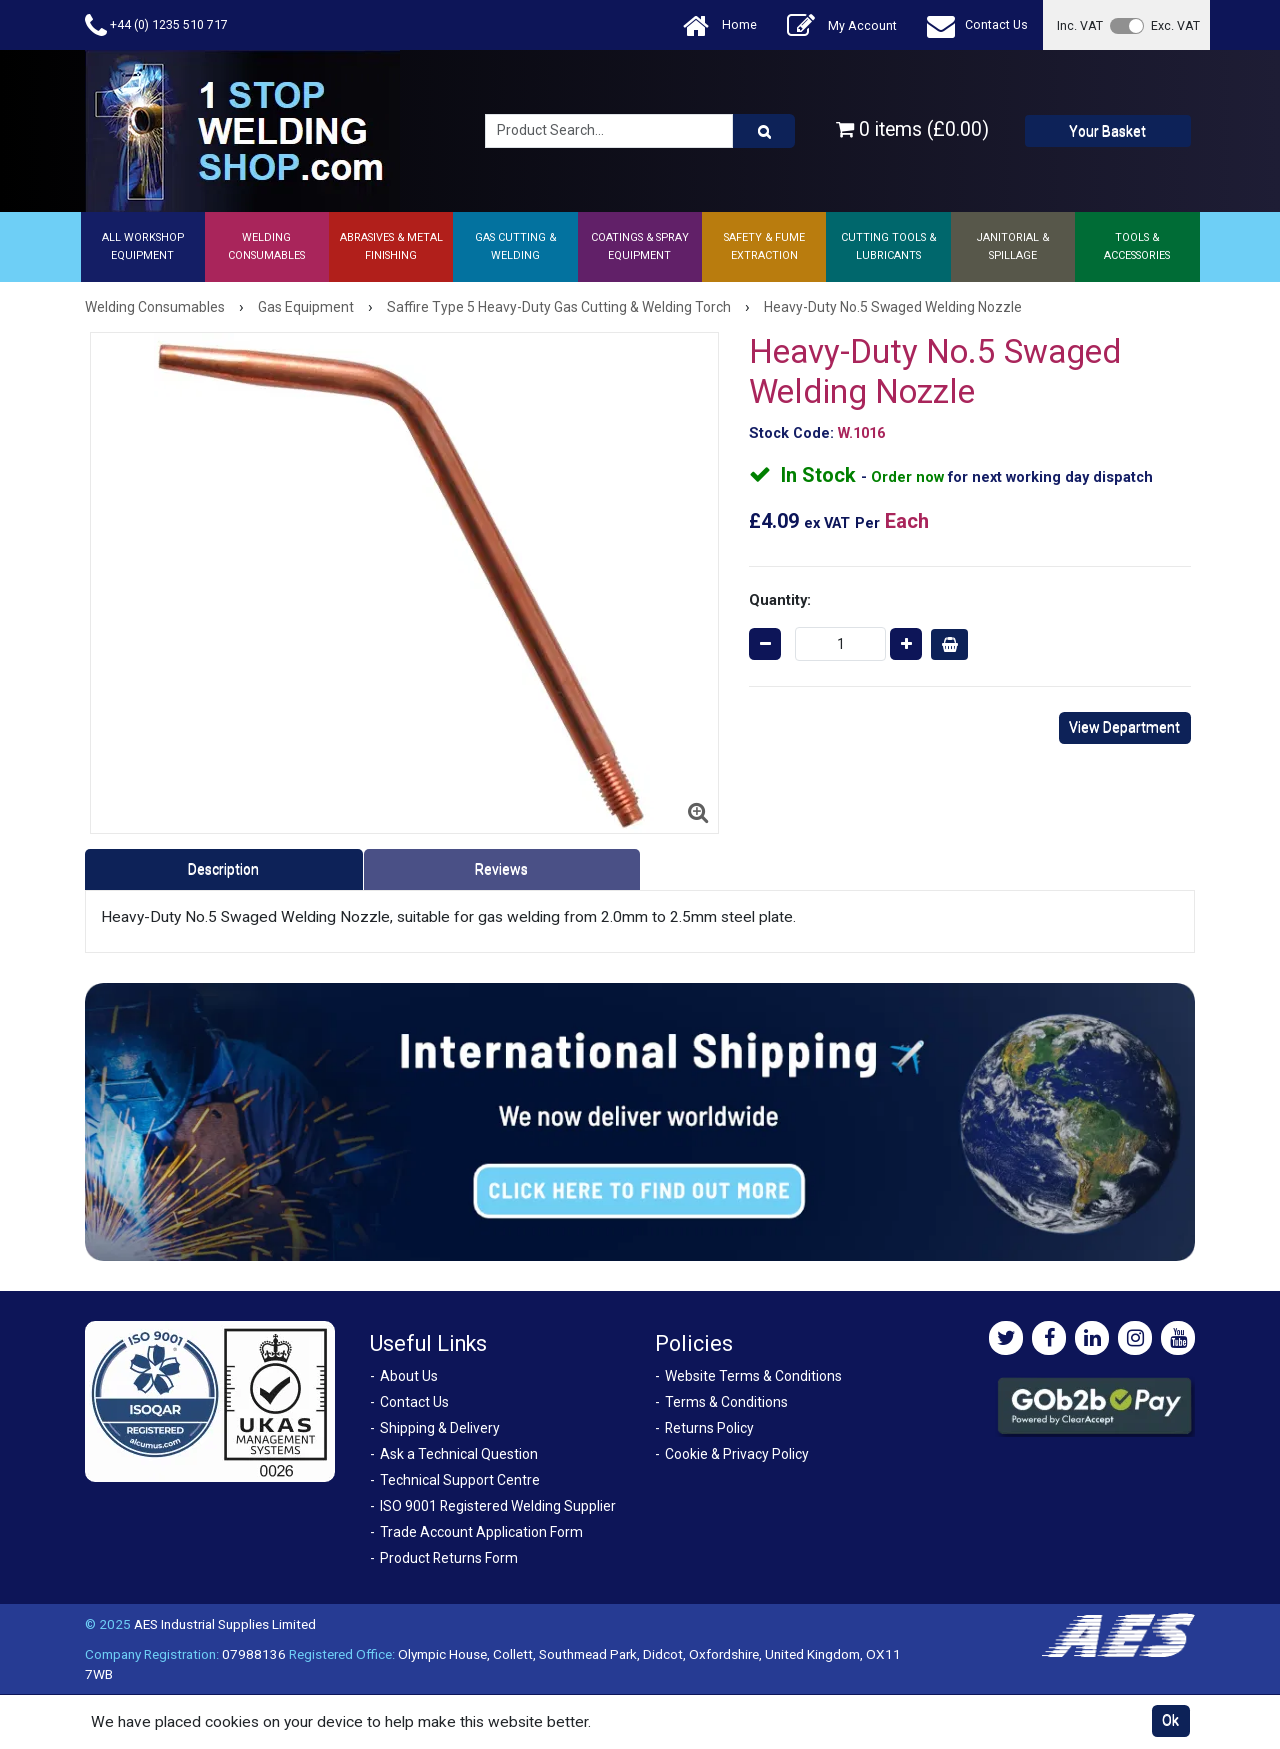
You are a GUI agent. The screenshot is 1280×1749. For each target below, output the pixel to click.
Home (720, 25)
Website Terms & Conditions (753, 1376)
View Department (1124, 727)
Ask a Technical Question (459, 1454)
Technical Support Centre (460, 1480)
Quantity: (780, 600)
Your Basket (1107, 131)
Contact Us (977, 25)
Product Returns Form (449, 1558)
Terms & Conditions (726, 1402)
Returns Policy (709, 1428)
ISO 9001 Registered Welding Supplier (498, 1506)
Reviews (501, 869)
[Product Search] (764, 131)
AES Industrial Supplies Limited (225, 1624)
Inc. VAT (1080, 25)
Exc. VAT (1175, 25)
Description (223, 869)
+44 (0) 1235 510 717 (156, 25)
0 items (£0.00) (912, 129)
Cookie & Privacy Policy (737, 1454)
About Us (409, 1376)
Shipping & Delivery (440, 1428)
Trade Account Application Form (481, 1532)
